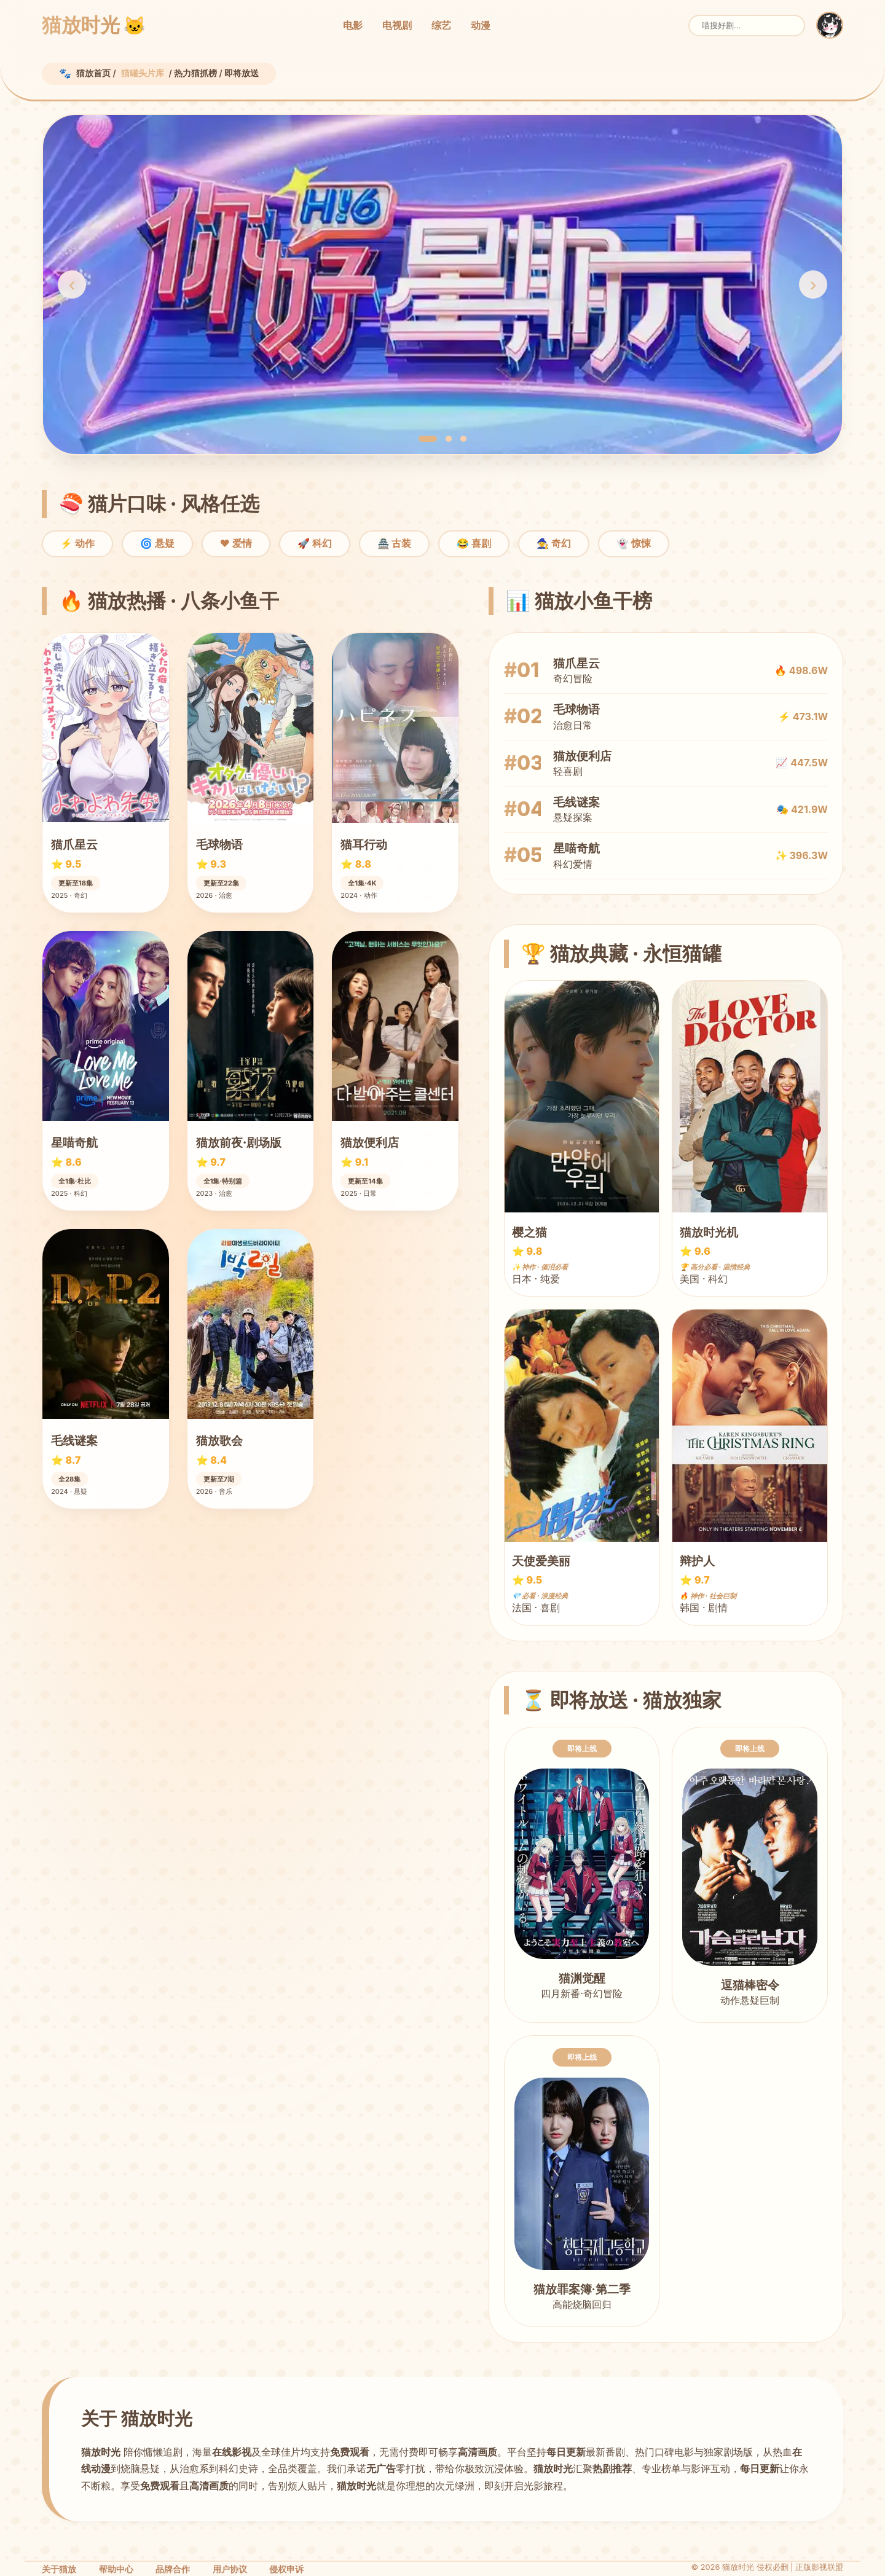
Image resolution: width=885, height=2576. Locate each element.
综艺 (441, 25)
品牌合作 (172, 2569)
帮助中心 (116, 2569)
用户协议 (230, 2569)
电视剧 (397, 25)
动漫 (480, 25)
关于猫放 (59, 2569)
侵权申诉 (286, 2569)
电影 (353, 25)
